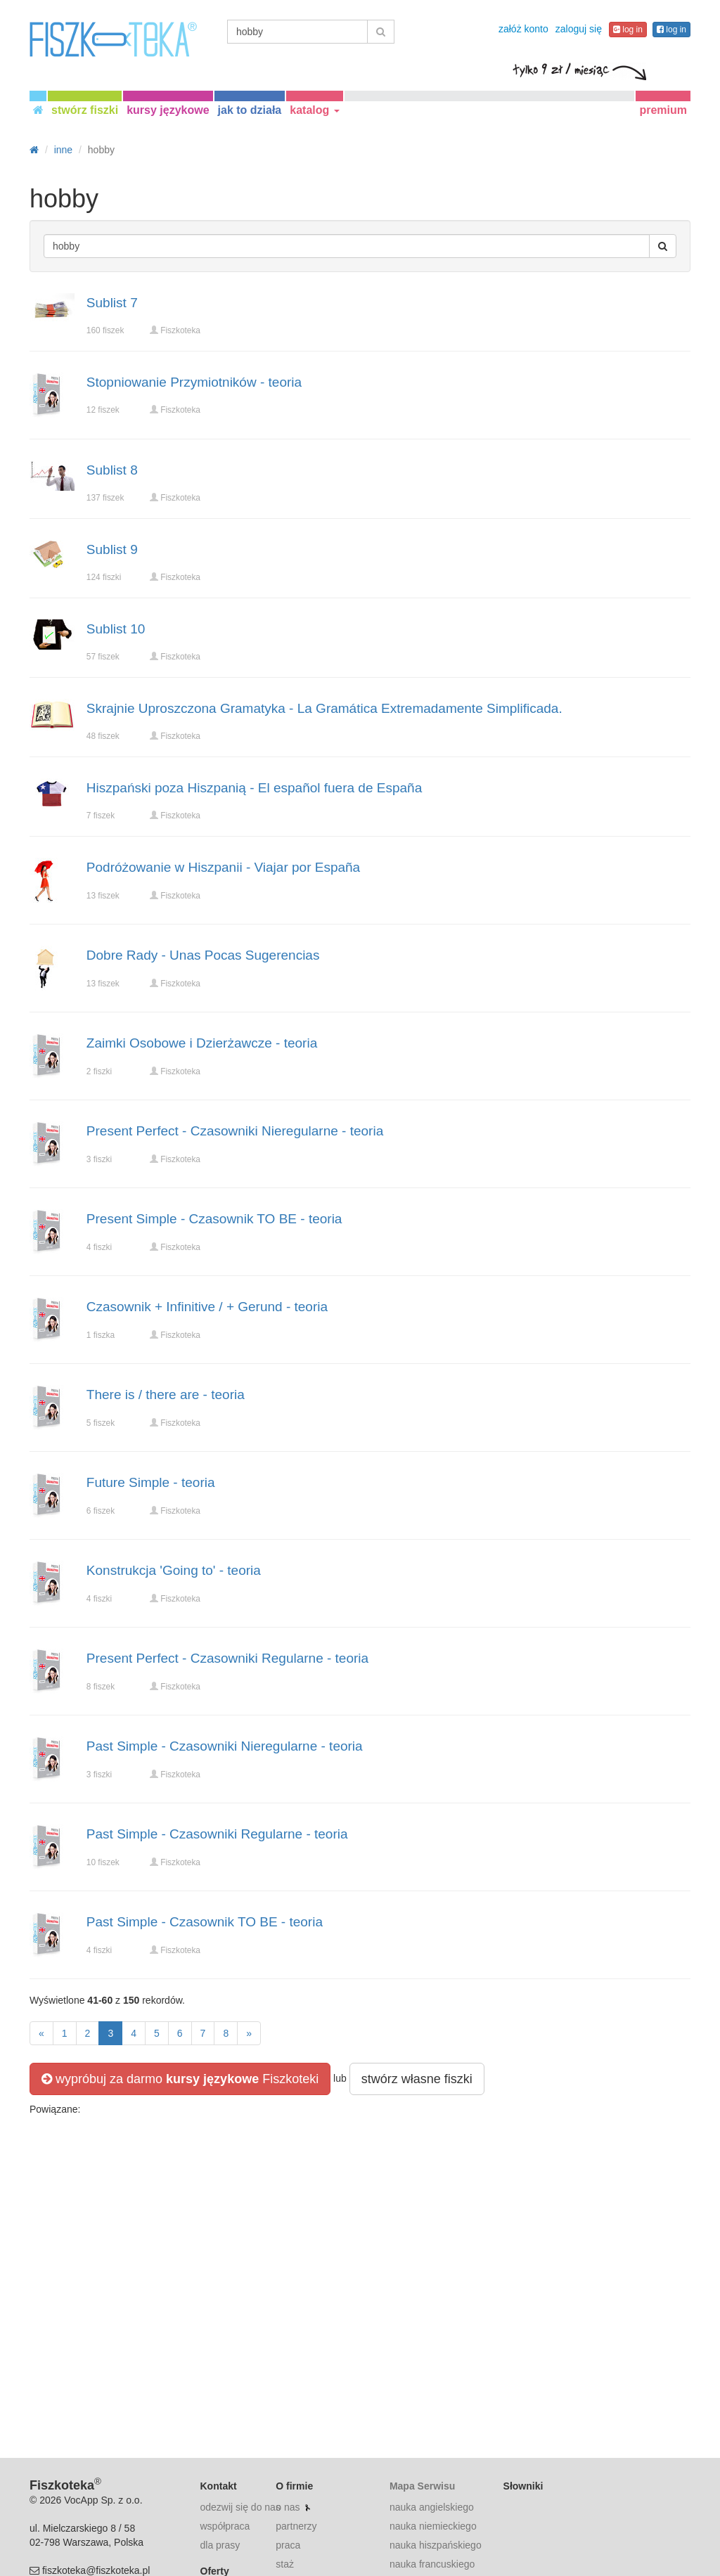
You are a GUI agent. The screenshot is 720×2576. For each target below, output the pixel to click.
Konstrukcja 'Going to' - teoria (173, 1570)
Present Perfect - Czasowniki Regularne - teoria (227, 1658)
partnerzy (296, 2526)
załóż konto (523, 28)
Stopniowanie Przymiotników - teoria (194, 382)
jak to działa (250, 110)
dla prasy (220, 2545)
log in (628, 29)
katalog (314, 110)
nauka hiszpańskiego (436, 2545)
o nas (288, 2507)
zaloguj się (578, 28)
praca (288, 2545)
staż (285, 2564)
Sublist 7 (112, 302)
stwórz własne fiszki (416, 2079)
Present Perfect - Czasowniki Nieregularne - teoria (234, 1130)
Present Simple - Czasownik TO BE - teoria (214, 1218)
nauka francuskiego (432, 2564)
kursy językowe (168, 110)
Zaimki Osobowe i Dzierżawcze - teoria (201, 1043)
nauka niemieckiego (433, 2526)
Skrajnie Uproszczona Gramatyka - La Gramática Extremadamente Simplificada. (324, 708)
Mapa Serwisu (422, 2486)
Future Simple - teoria (150, 1482)
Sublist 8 (112, 470)
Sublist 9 (112, 549)
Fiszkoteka (180, 330)
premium (663, 110)
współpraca (225, 2526)
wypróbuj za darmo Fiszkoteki (180, 2079)
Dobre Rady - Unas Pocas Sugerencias (203, 955)
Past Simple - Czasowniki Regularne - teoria (217, 1834)
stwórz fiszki (84, 110)
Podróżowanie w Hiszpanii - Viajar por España (223, 867)
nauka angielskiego (432, 2507)
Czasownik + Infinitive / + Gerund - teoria (207, 1306)
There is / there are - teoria (165, 1394)
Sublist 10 (115, 629)
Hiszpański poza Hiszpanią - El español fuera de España (254, 787)
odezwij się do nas (240, 2507)
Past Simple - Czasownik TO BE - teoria (204, 1921)
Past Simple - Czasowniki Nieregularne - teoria (224, 1746)
